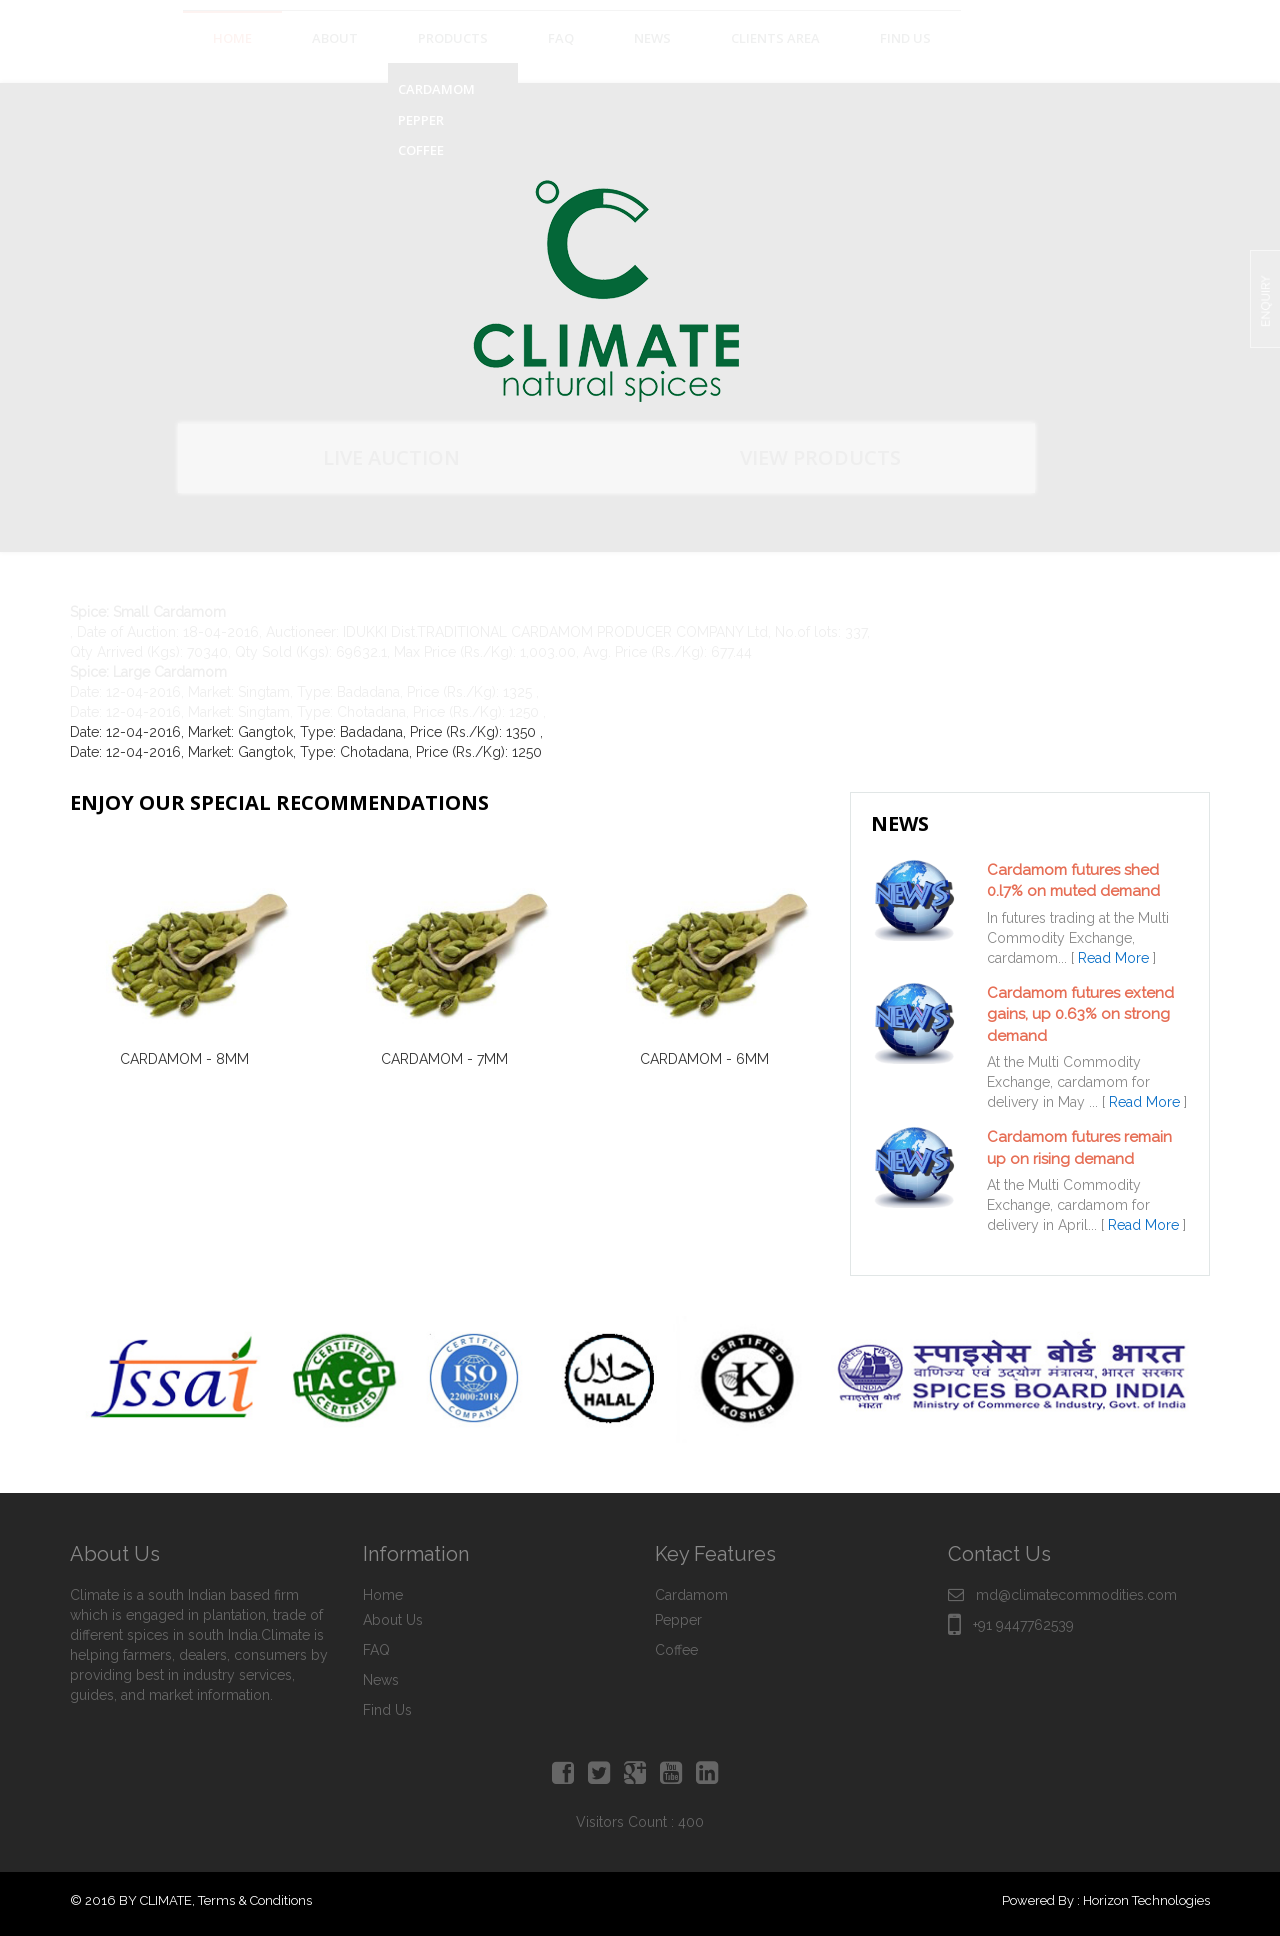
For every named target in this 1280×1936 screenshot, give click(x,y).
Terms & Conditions (255, 1900)
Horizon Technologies (1146, 1900)
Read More (1113, 958)
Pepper (678, 1620)
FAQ (376, 1650)
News (381, 1680)
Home (383, 1595)
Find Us (387, 1710)
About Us (393, 1620)
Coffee (676, 1650)
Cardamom (691, 1595)
